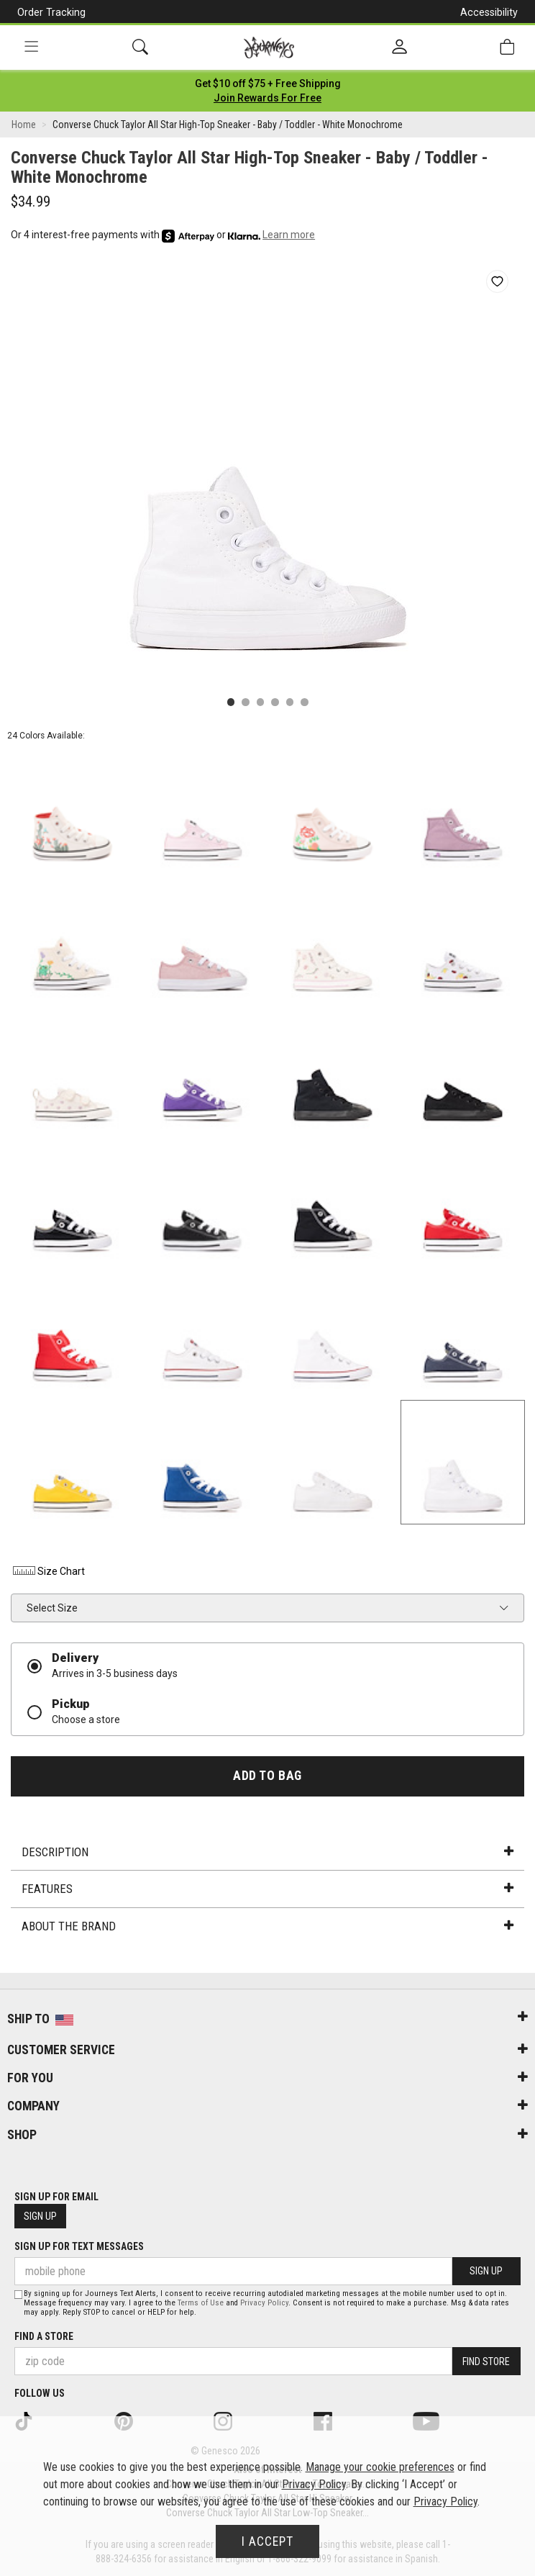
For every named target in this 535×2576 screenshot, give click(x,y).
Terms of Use (201, 2303)
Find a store (43, 2336)
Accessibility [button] (489, 12)
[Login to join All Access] (268, 83)
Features (267, 1888)
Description (267, 1851)
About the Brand (267, 1926)
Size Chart (48, 1571)
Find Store (486, 2361)
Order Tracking (51, 12)
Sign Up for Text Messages (79, 2246)
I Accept (267, 2541)
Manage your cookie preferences (380, 2467)
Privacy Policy (264, 2303)
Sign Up (40, 2216)
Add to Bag (267, 1775)
